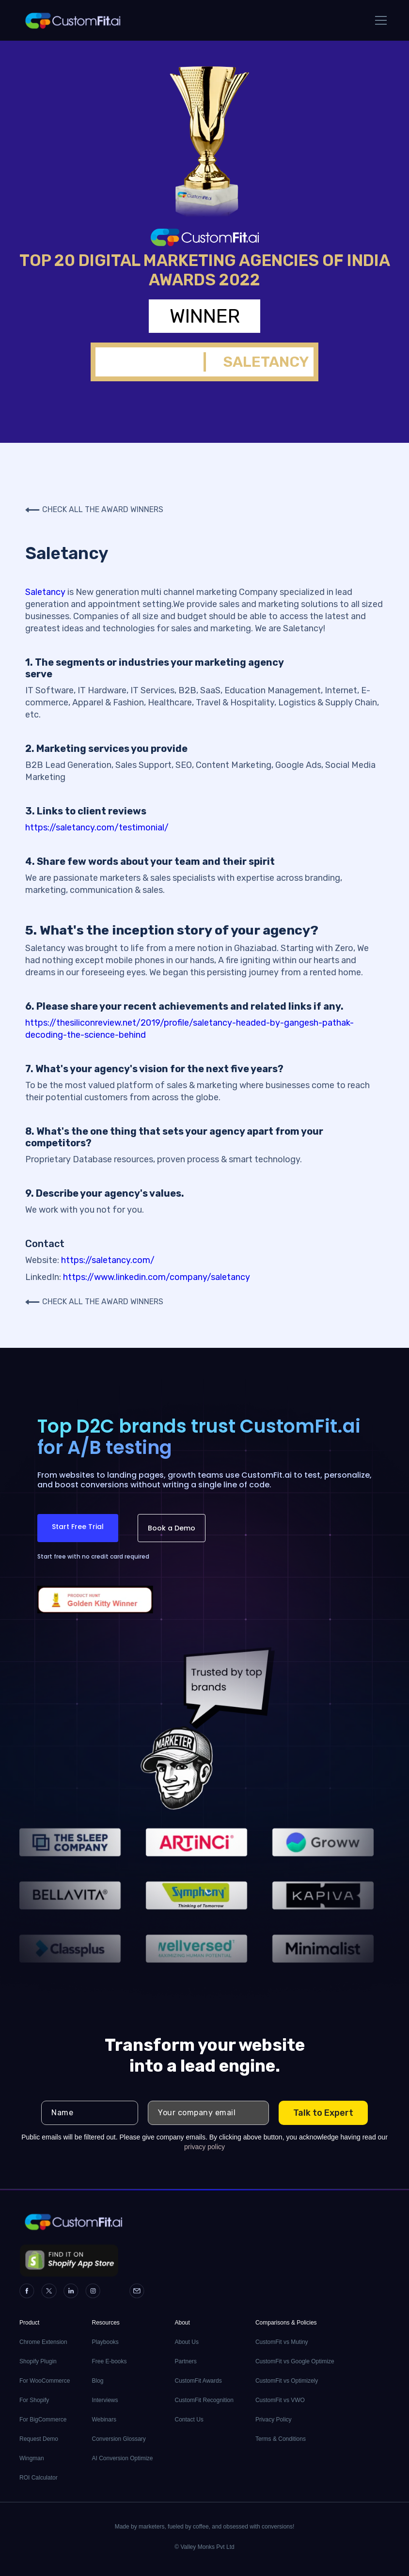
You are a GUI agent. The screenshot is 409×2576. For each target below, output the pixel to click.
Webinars (104, 2419)
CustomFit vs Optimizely (286, 2380)
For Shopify (34, 2400)
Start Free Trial (78, 1526)
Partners (186, 2361)
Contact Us (189, 2419)
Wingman (31, 2458)
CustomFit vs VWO (280, 2400)
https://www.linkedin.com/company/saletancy (156, 1277)
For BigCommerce (42, 2419)
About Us (187, 2342)
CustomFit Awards (198, 2380)
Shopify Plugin (38, 2361)
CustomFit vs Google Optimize (294, 2361)
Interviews (105, 2400)
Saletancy (45, 592)
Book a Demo (171, 1528)
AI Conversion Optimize (122, 2458)
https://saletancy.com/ (108, 1260)
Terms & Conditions (280, 2438)
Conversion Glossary (118, 2438)
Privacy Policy (273, 2419)
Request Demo (38, 2438)
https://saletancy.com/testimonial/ (97, 827)
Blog (97, 2380)
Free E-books (109, 2361)
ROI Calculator (38, 2477)
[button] (379, 20)
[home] (72, 20)
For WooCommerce (44, 2380)
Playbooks (105, 2342)
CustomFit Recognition (204, 2400)
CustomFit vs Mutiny (281, 2342)
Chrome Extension (43, 2342)
